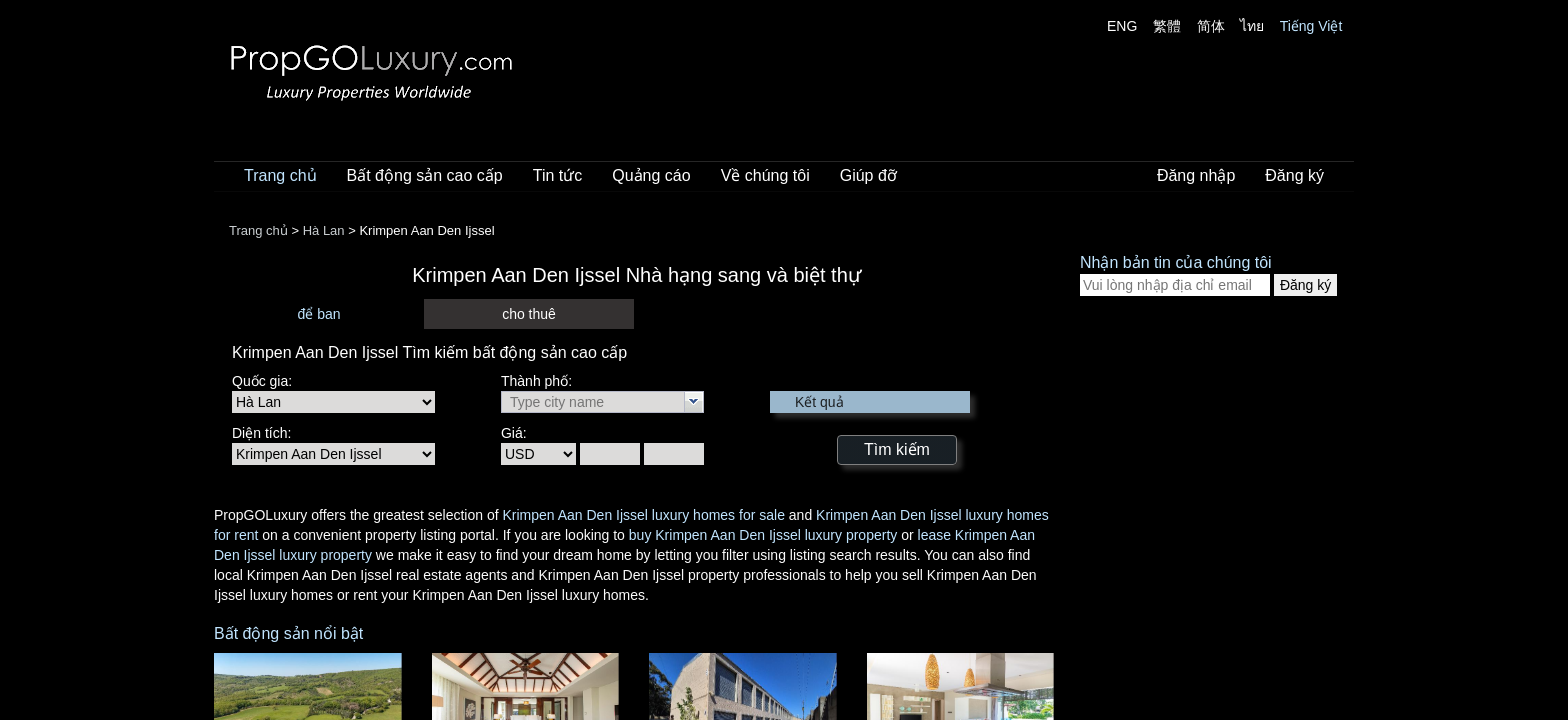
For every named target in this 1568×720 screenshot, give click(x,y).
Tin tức (558, 175)
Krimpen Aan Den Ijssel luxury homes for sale (643, 515)
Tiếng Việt (1311, 26)
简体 (1211, 26)
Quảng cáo (651, 175)
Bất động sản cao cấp (425, 175)
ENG (1122, 26)
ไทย (1252, 26)
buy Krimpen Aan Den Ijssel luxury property (763, 535)
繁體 (1167, 26)
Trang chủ (280, 175)
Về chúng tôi (765, 175)
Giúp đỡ (868, 175)
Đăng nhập (1196, 175)
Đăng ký (1294, 175)
